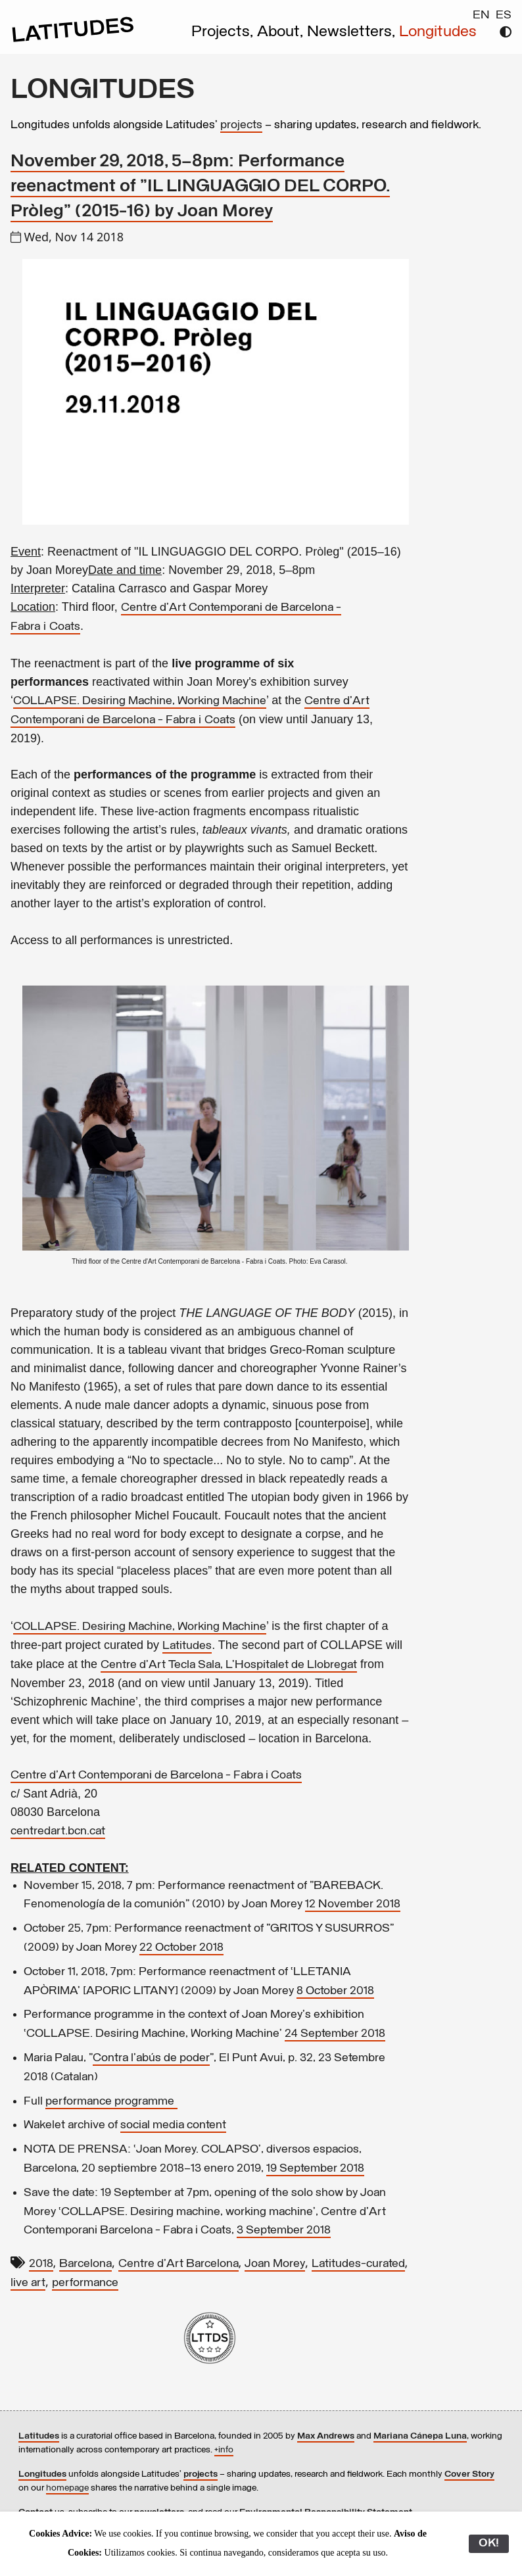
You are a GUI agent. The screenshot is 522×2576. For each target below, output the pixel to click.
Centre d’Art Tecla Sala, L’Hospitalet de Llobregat (229, 1665)
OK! (489, 2543)
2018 (41, 2264)
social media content (173, 2125)
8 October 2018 (335, 1991)
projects (241, 125)
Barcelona (85, 2264)
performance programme (111, 2101)
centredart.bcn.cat (58, 1831)
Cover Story (469, 2474)
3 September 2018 (284, 2230)
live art (28, 2283)
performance (85, 2283)
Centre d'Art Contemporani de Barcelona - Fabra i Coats (156, 1775)
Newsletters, (353, 32)
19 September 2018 (315, 2168)
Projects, (224, 32)
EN (481, 15)
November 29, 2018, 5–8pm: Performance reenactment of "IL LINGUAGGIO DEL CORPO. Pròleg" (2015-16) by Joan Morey (200, 187)
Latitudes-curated (358, 2264)
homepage (67, 2488)
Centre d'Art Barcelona (178, 2264)
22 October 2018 (181, 1948)
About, (282, 32)
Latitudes (187, 1646)
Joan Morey (275, 2264)
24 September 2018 (335, 2034)
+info (223, 2450)
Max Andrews (325, 2436)
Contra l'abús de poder (151, 2058)
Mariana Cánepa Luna (420, 2436)
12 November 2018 (352, 1904)
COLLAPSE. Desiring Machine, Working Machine (139, 701)
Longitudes (438, 32)
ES (503, 15)
